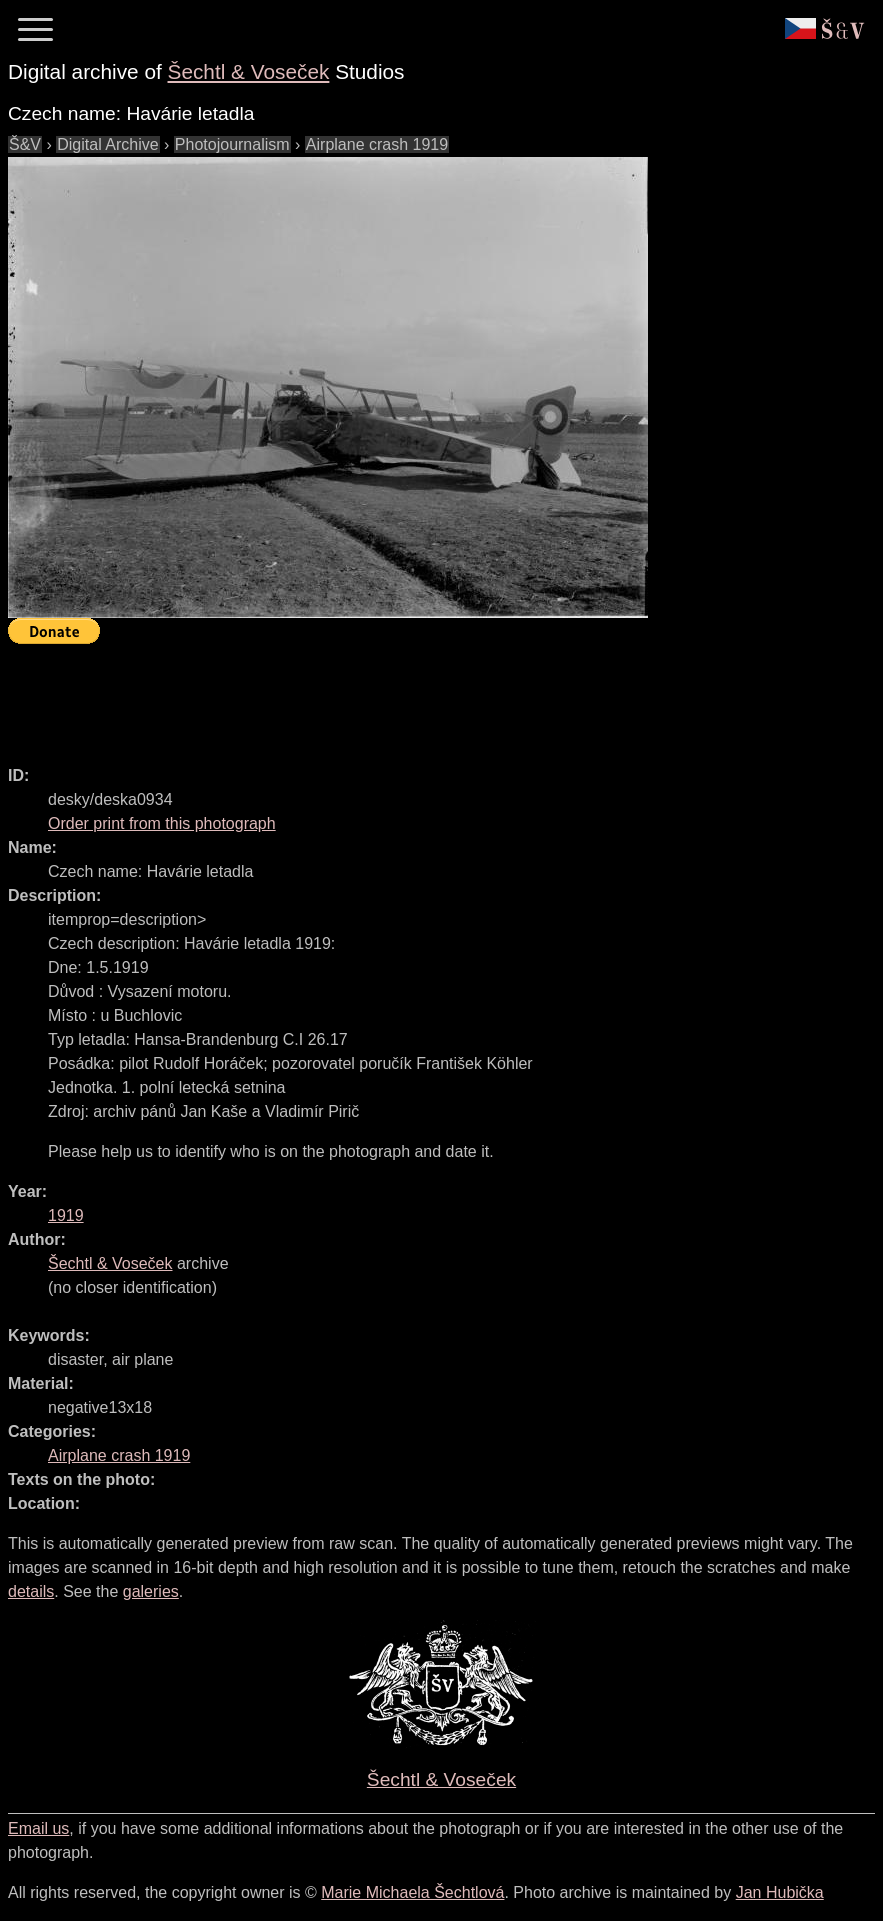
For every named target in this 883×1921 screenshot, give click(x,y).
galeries (151, 1591)
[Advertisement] (372, 696)
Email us (38, 1828)
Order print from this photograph (162, 823)
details (31, 1591)
